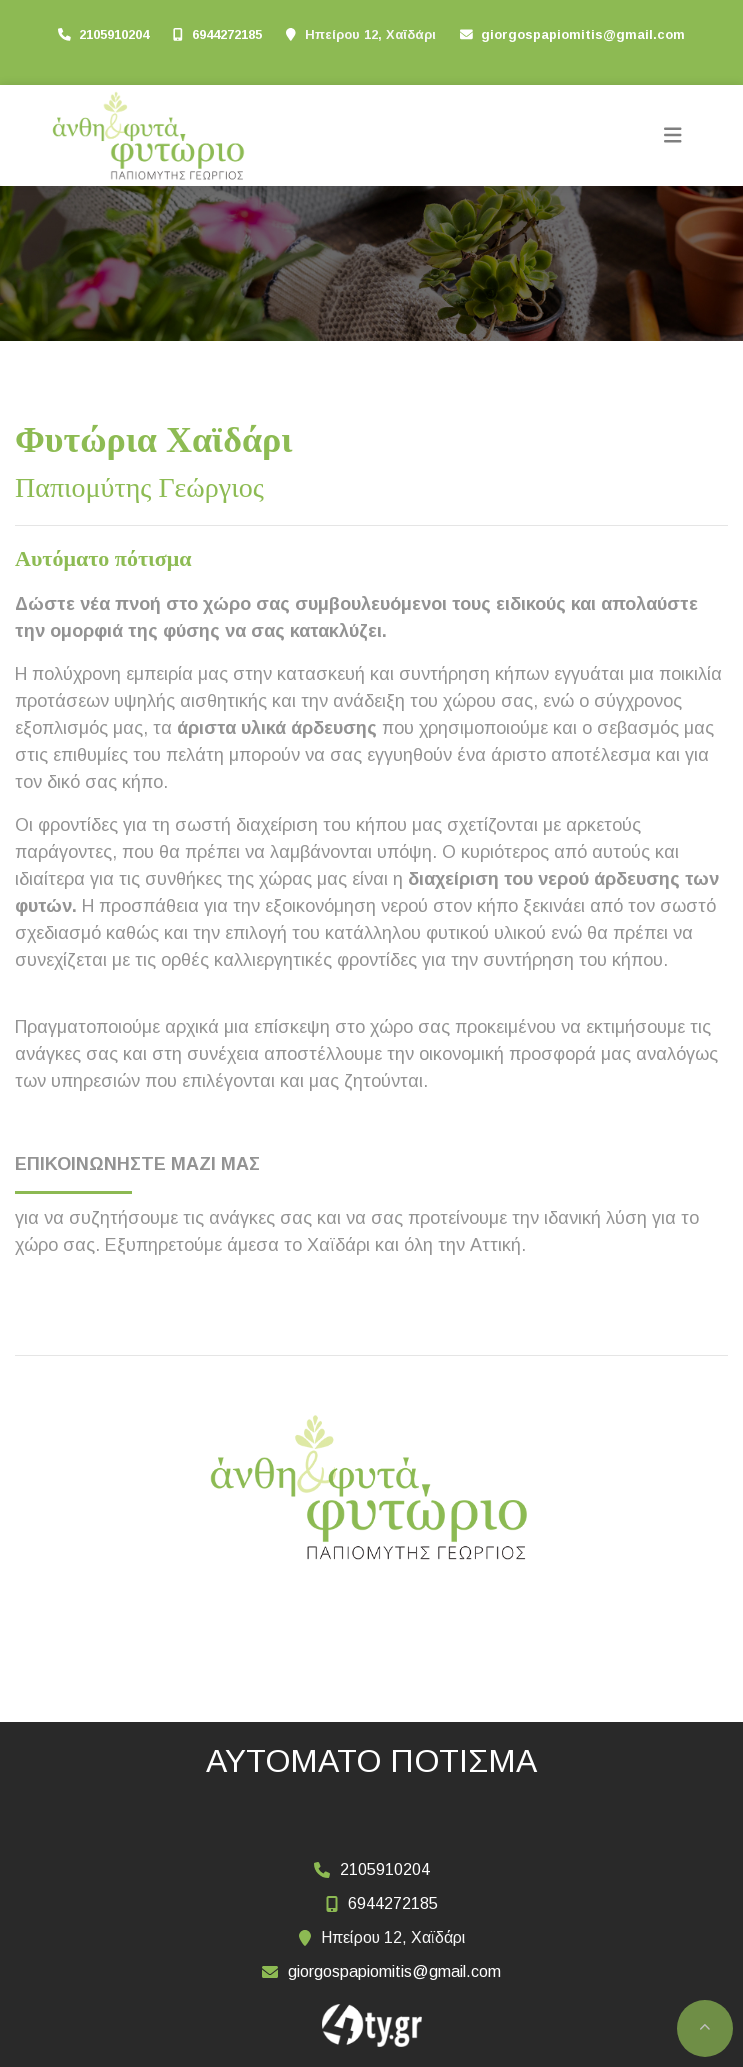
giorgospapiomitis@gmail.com (583, 34)
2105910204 (114, 34)
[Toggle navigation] (673, 135)
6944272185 (227, 34)
